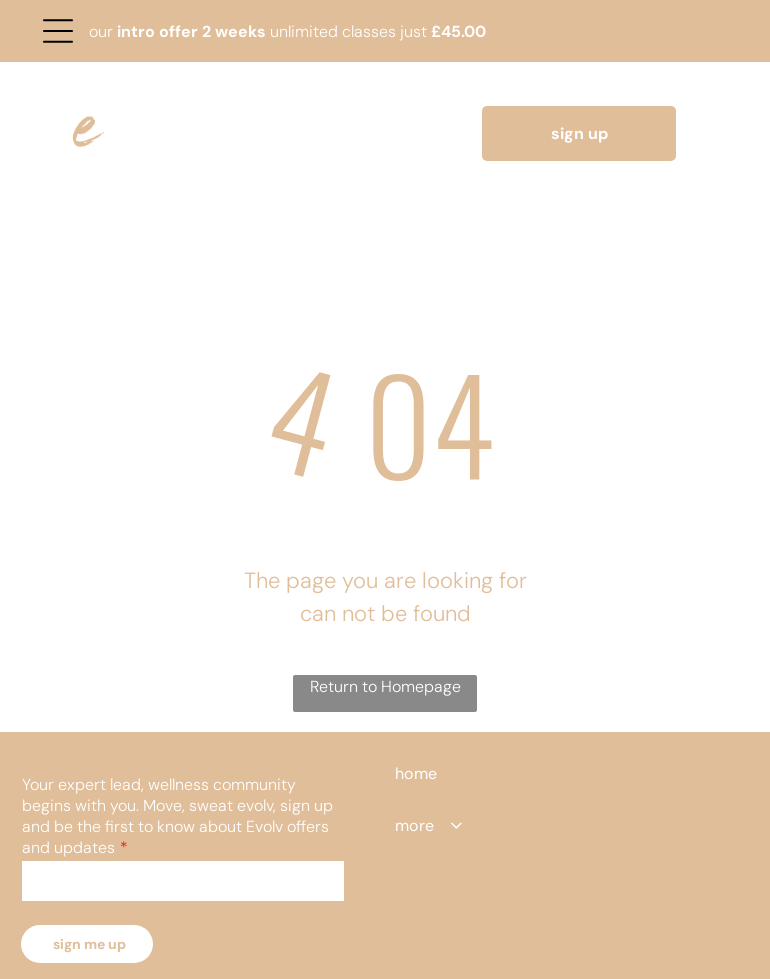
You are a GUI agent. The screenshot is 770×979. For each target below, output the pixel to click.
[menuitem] (444, 774)
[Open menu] (58, 31)
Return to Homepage (385, 686)
